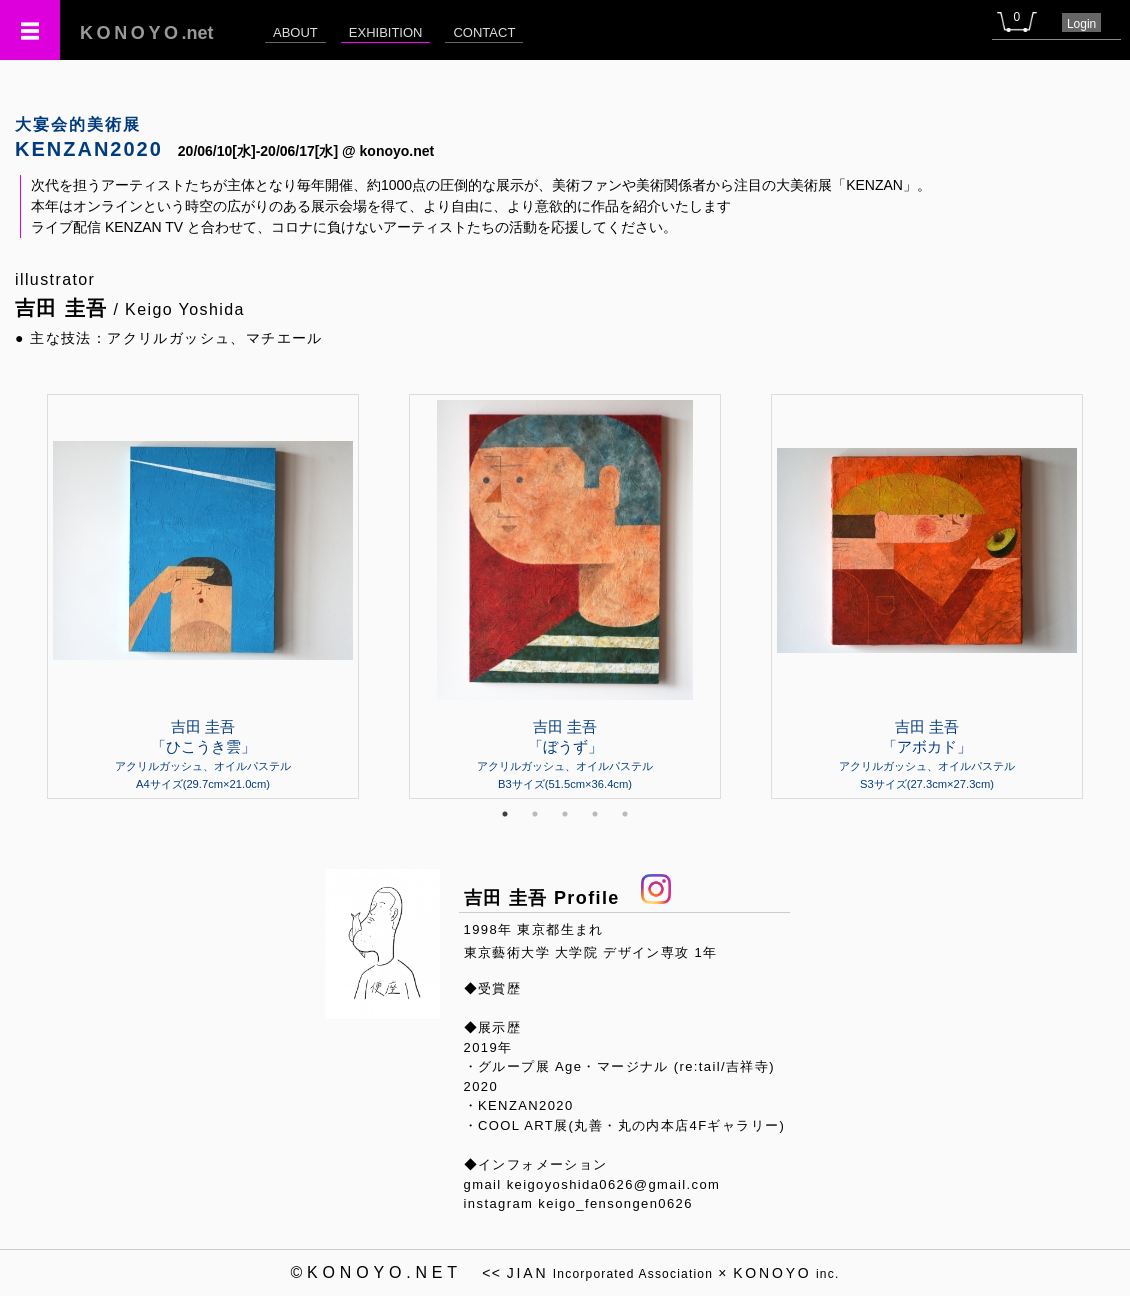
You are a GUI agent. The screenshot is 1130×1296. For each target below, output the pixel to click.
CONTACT (484, 32)
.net (147, 33)
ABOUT (295, 32)
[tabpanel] (565, 596)
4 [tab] (595, 814)
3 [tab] (565, 814)
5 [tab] (625, 814)
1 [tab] (505, 814)
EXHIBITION (386, 32)
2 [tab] (535, 814)
